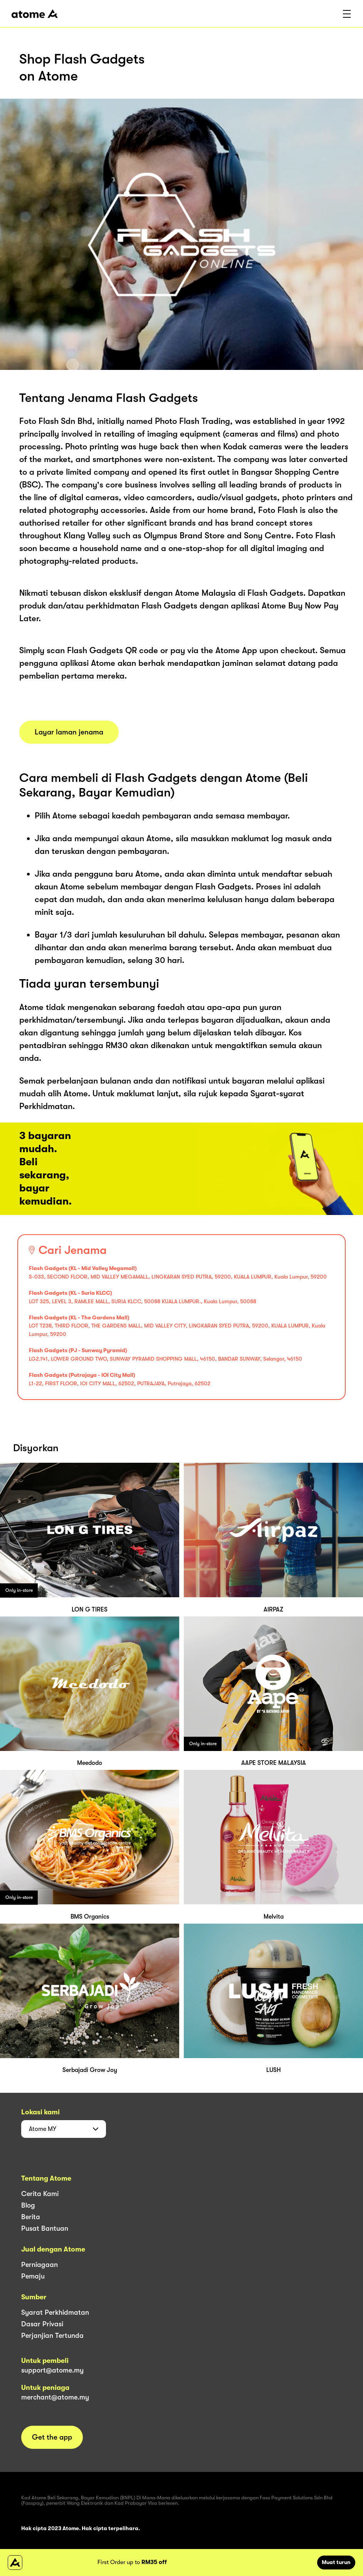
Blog (28, 2205)
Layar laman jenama (69, 732)
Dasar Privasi (42, 2324)
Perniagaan (39, 2264)
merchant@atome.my (55, 2397)
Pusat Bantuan (44, 2228)
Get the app (52, 2437)
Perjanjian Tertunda (52, 2335)
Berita (30, 2217)
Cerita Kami (40, 2194)
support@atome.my (52, 2370)
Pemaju (33, 2276)
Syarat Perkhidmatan (55, 2312)
